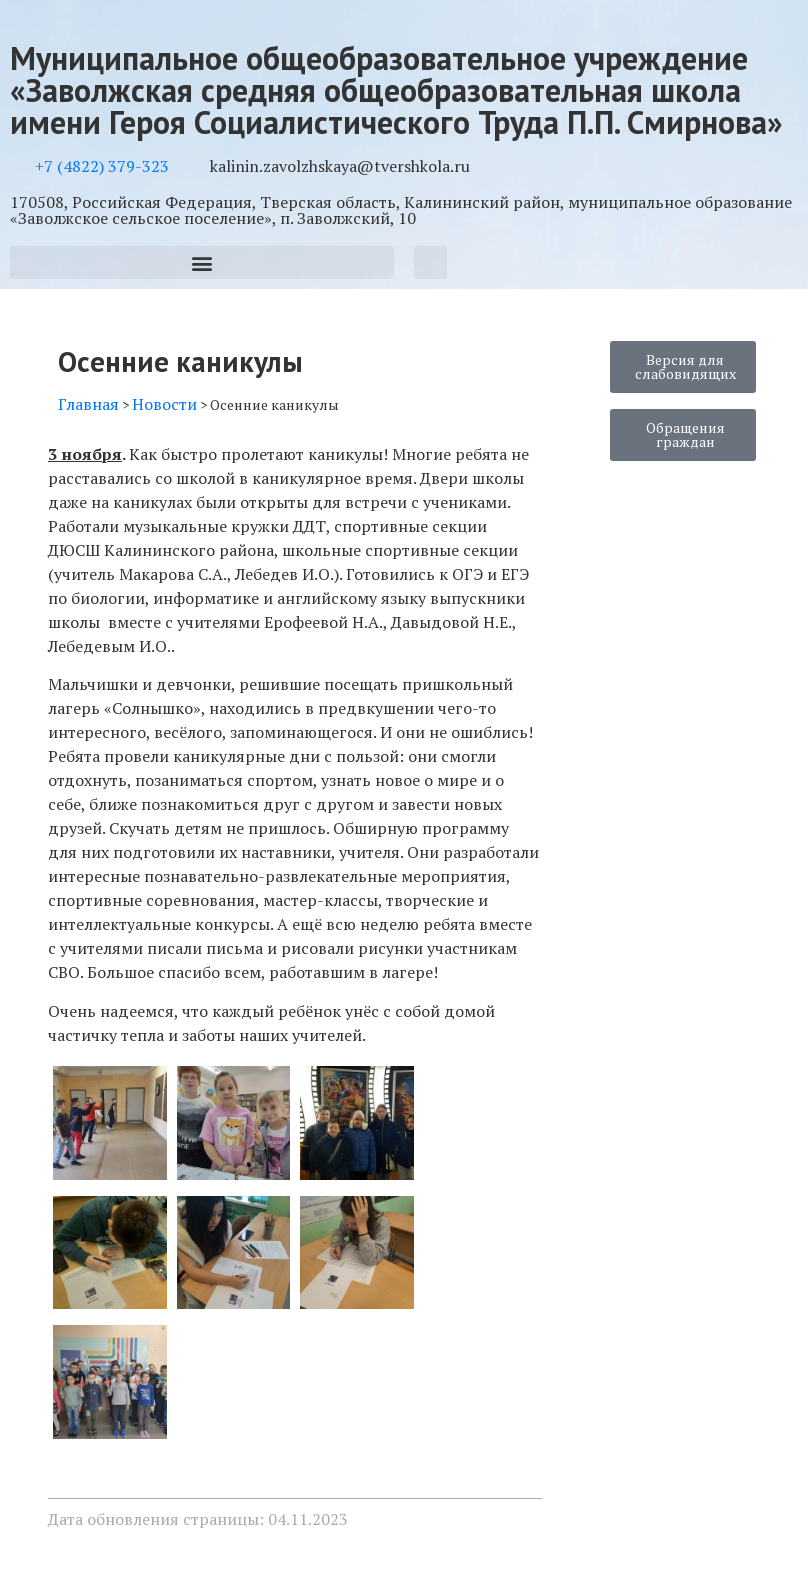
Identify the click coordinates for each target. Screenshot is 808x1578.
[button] (202, 262)
